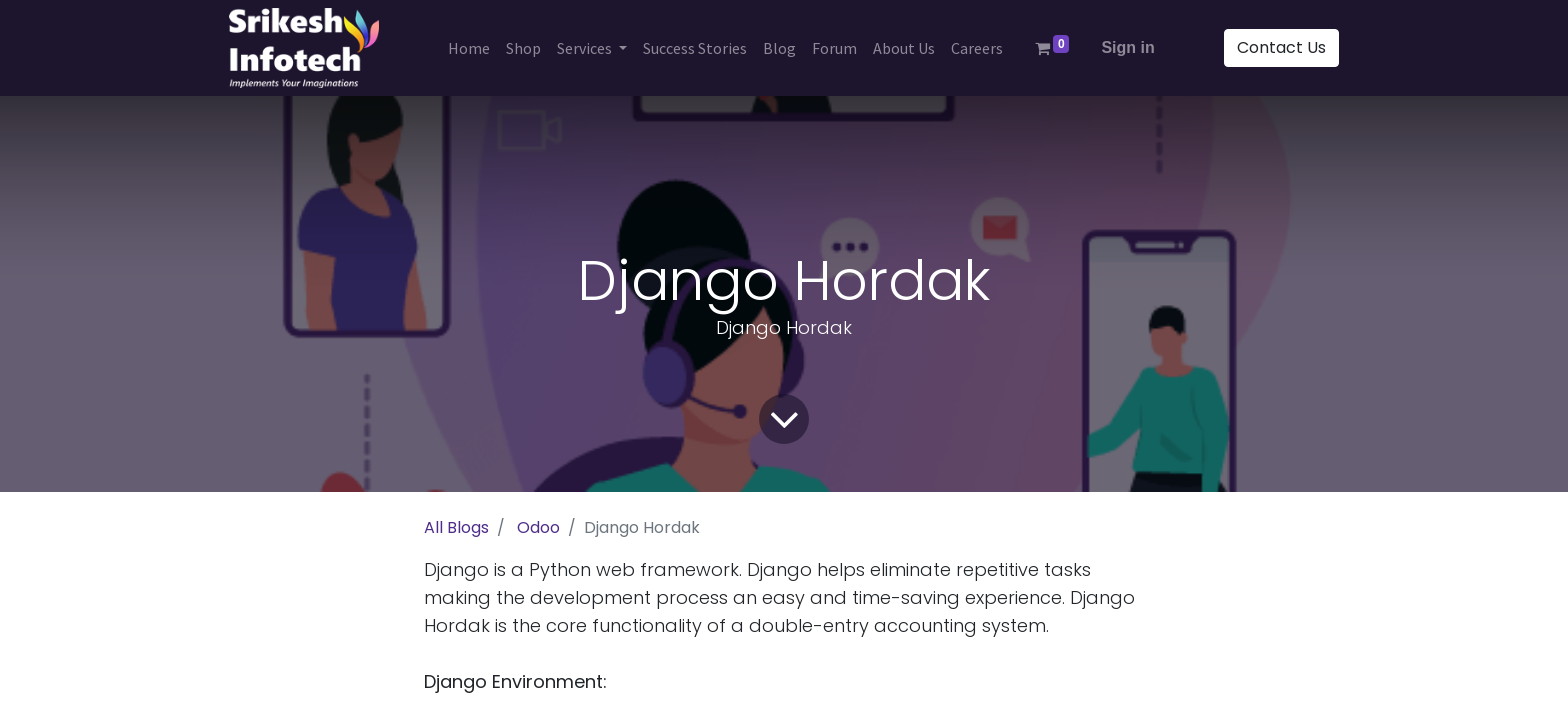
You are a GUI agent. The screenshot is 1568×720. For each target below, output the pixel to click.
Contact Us (1281, 47)
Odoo (538, 527)
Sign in (1127, 47)
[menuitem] (469, 48)
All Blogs (456, 527)
